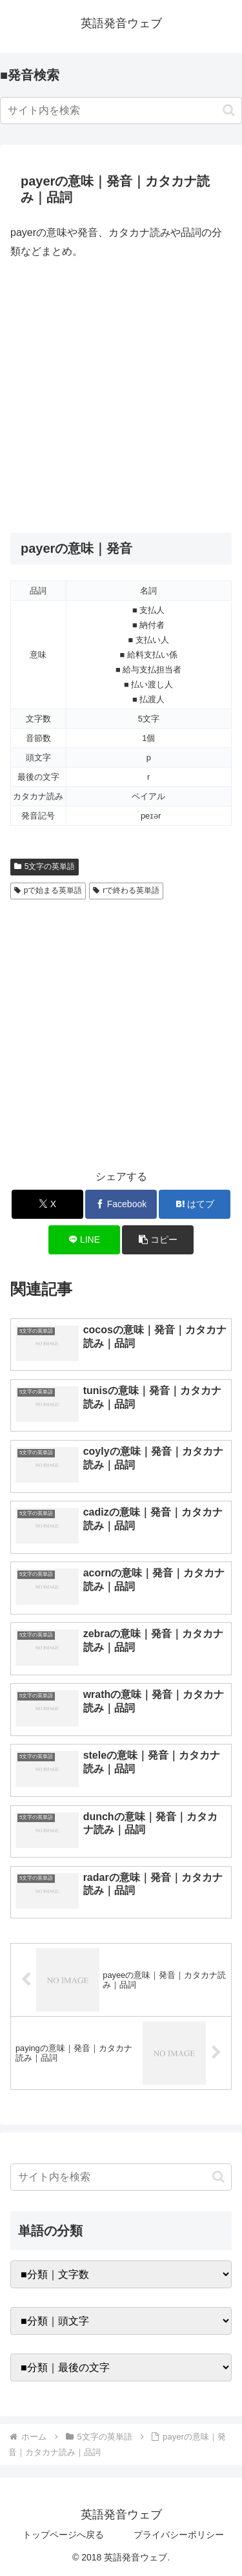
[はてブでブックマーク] (194, 1204)
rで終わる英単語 (126, 890)
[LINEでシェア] (84, 1239)
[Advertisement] (121, 396)
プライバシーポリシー (179, 2534)
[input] (121, 110)
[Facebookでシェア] (121, 1204)
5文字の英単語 (44, 866)
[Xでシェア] (47, 1204)
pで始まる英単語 (48, 890)
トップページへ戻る (63, 2534)
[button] (228, 110)
